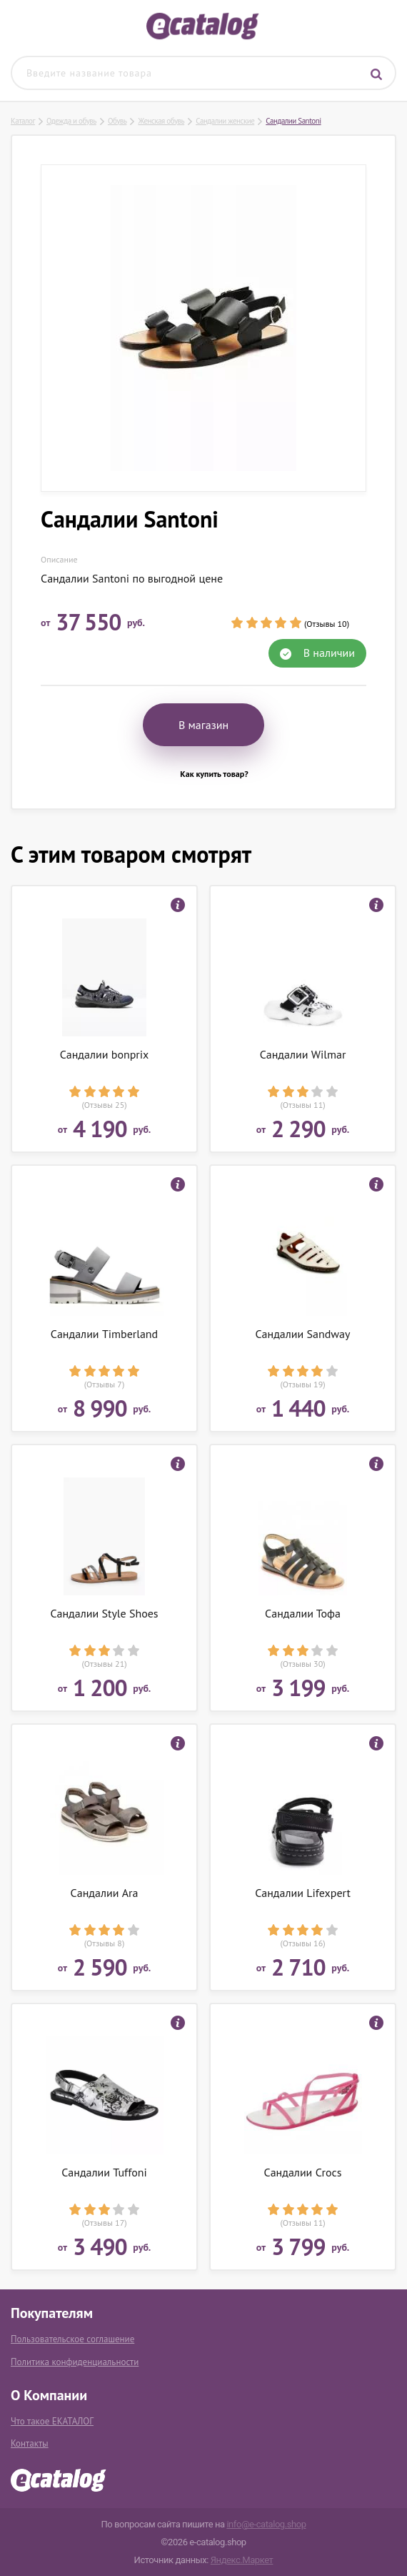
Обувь (117, 121)
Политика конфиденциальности (75, 2362)
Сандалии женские (225, 121)
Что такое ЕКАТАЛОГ (52, 2421)
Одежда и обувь (71, 121)
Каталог (23, 121)
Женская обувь (161, 121)
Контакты (30, 2443)
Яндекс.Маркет (242, 2560)
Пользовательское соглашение (72, 2339)
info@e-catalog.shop (266, 2524)
